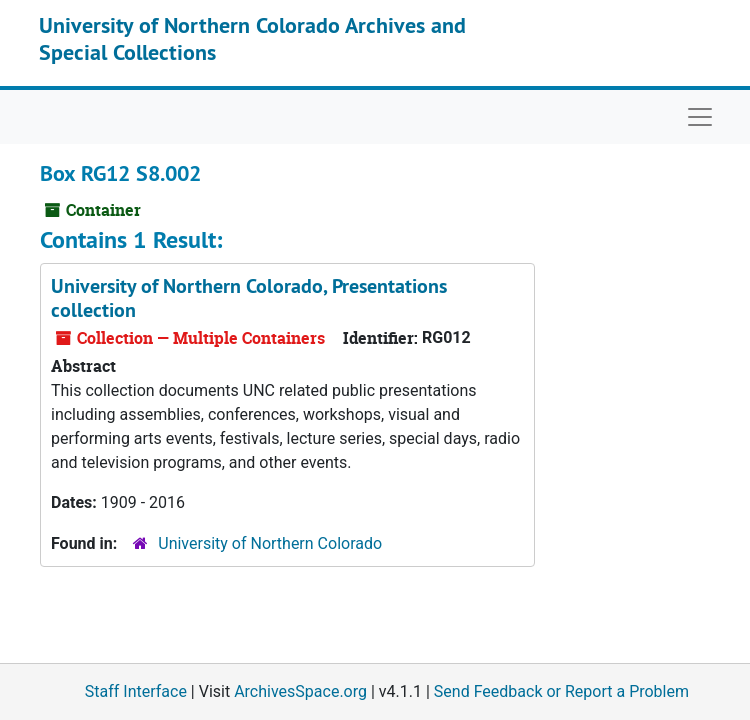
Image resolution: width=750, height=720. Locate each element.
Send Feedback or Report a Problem (561, 691)
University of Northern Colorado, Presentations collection (249, 298)
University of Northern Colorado (270, 543)
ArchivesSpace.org (300, 691)
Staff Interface (136, 691)
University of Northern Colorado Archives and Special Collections (252, 38)
